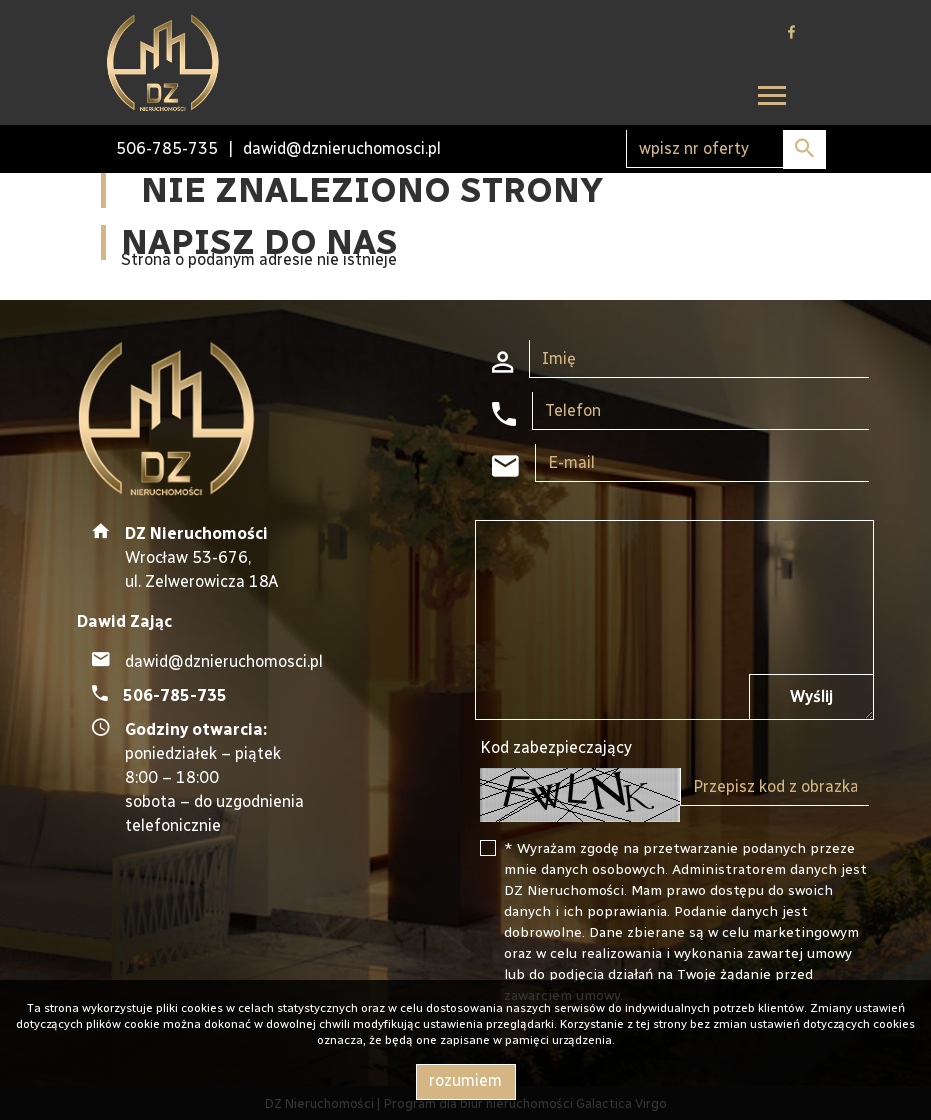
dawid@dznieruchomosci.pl (342, 148)
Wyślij (811, 696)
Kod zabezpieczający (556, 747)
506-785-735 (167, 148)
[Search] (726, 149)
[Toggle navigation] (772, 98)
